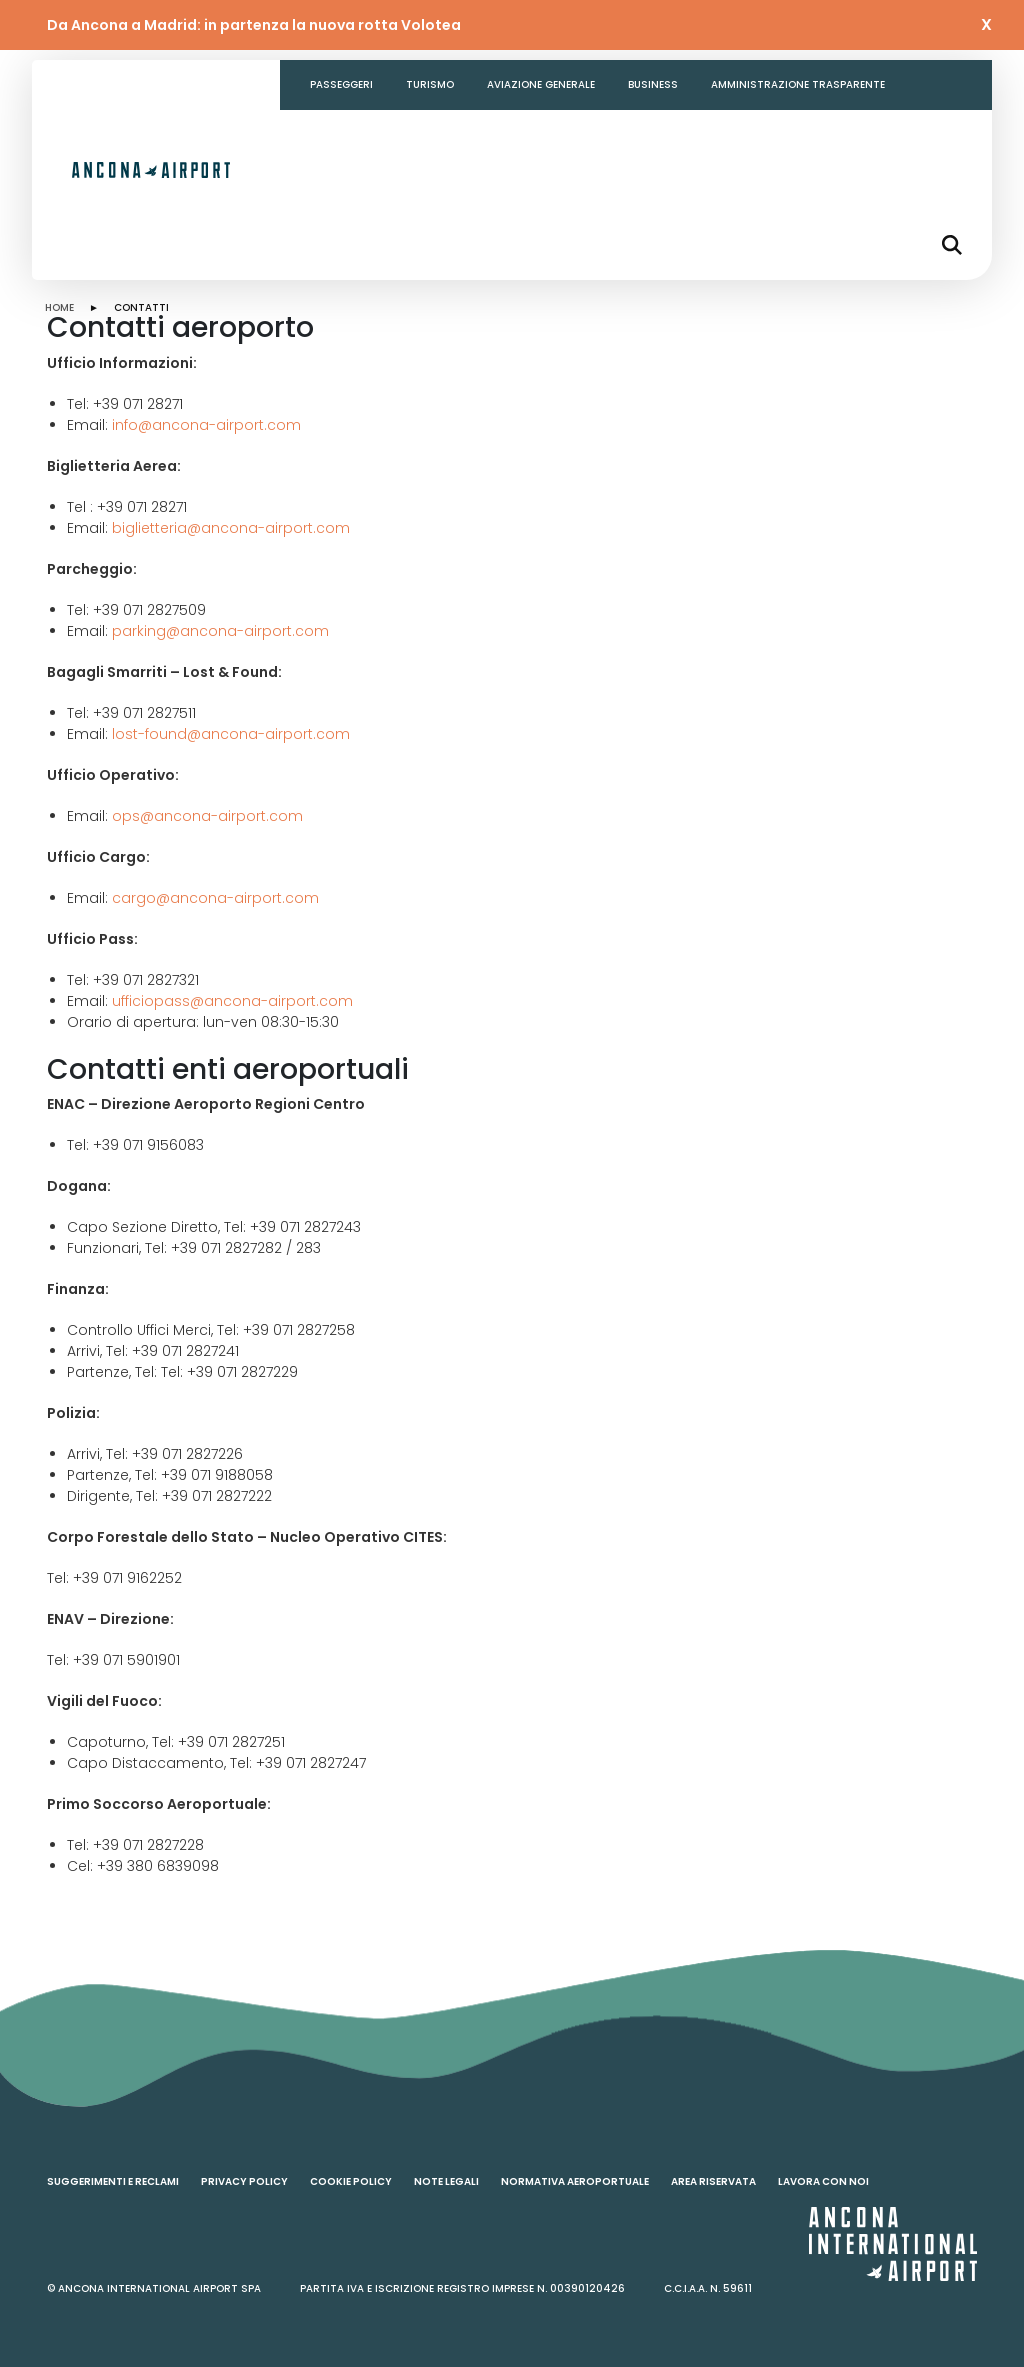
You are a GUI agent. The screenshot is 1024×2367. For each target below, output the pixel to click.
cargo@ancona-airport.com (215, 898)
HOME (59, 307)
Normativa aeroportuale (575, 2181)
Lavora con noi (823, 2181)
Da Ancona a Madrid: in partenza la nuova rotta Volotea (254, 25)
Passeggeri (341, 84)
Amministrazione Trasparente (798, 84)
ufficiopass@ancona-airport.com (232, 1001)
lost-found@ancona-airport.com (231, 734)
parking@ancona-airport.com (220, 631)
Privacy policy (244, 2181)
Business (653, 84)
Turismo (430, 84)
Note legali (446, 2181)
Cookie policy (351, 2181)
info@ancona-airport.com (206, 425)
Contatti (337, 134)
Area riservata (713, 2181)
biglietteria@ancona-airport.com (231, 528)
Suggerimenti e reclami (113, 2181)
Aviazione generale (541, 84)
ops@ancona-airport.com (207, 816)
